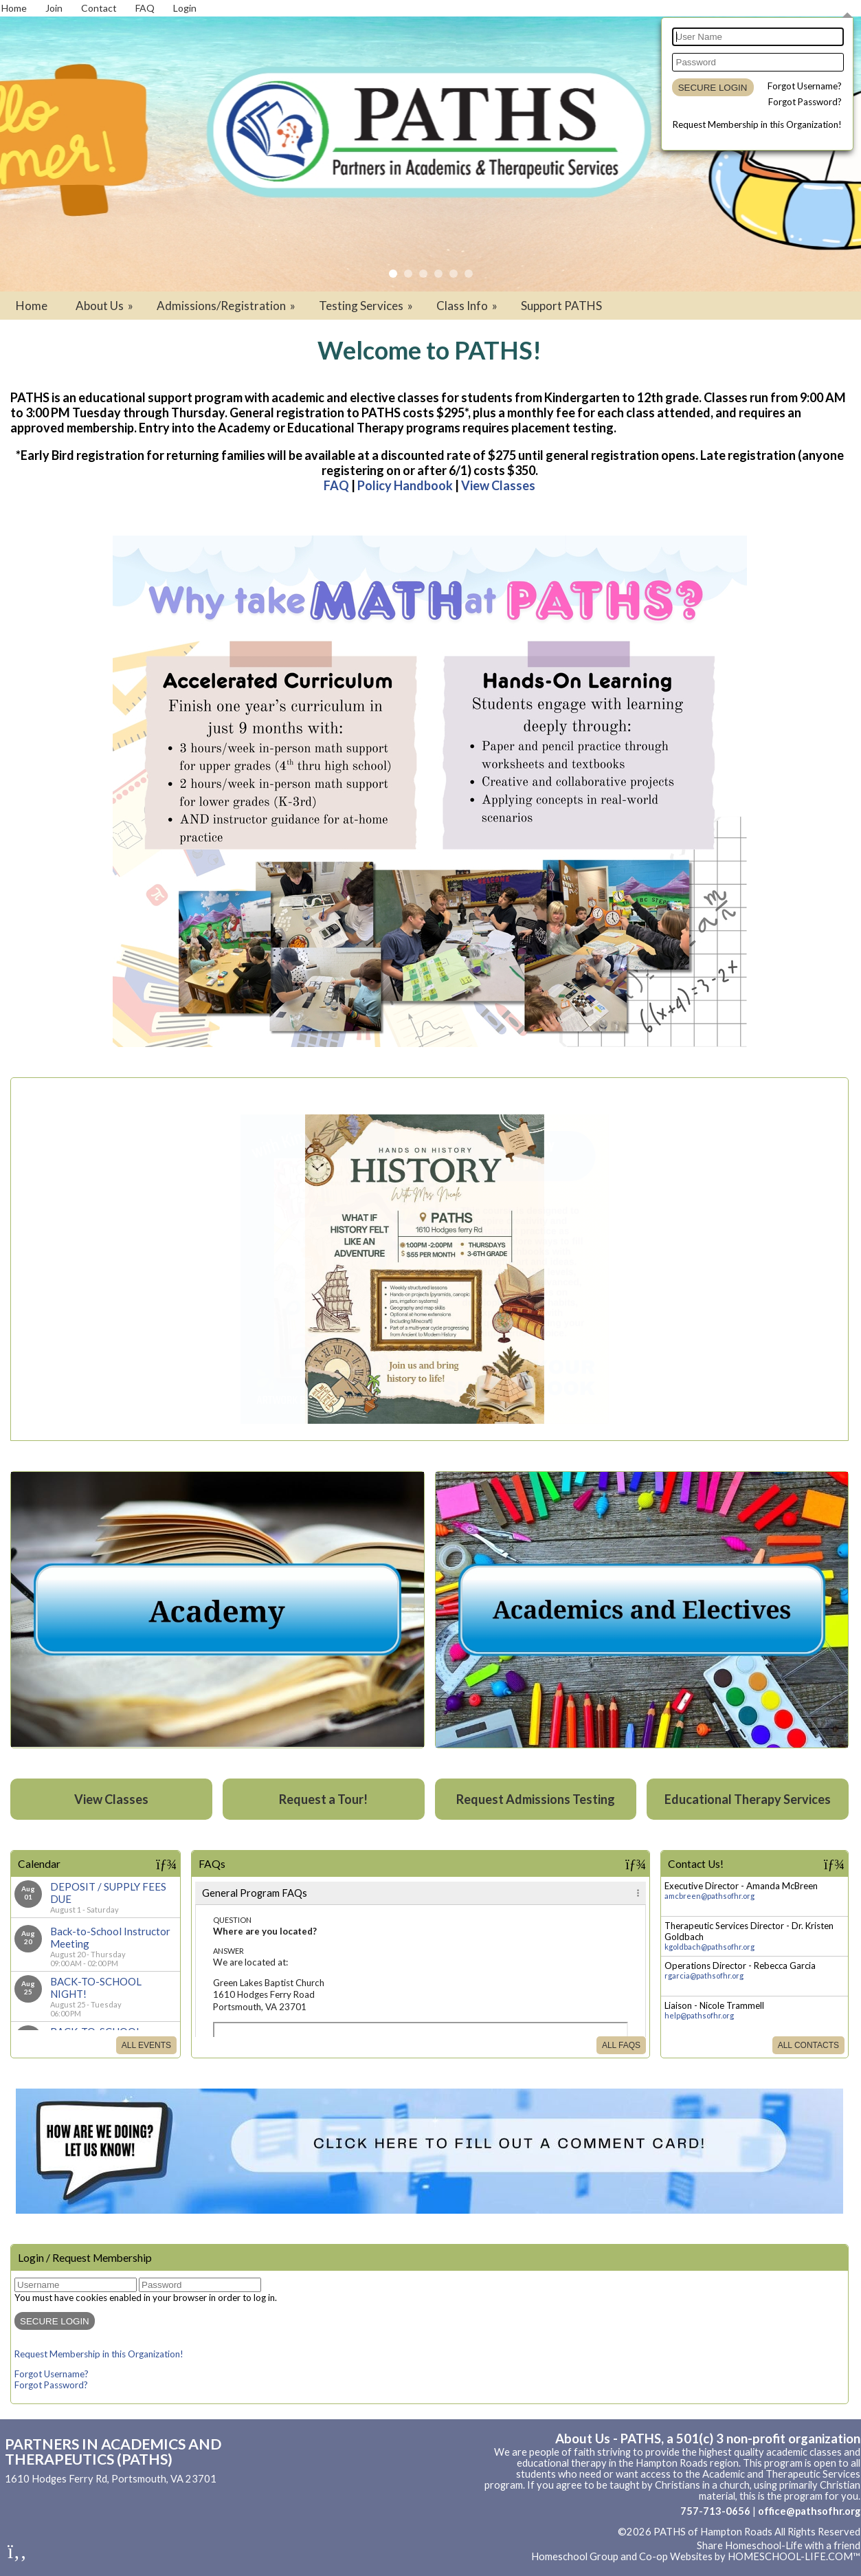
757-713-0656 (715, 2511)
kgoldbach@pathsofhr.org (709, 1946)
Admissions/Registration (227, 305)
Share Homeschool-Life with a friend (778, 2545)
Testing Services (367, 305)
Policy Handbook (405, 485)
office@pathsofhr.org (809, 2511)
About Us (105, 305)
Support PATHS (561, 305)
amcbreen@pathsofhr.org (709, 1895)
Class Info (468, 305)
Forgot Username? (805, 85)
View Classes (498, 485)
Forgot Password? (805, 101)
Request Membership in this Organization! (757, 124)
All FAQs (621, 2045)
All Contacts (808, 2045)
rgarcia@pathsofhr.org (703, 1975)
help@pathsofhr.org (699, 2015)
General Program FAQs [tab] (254, 1893)
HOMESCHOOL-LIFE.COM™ (794, 2556)
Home (31, 305)
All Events (146, 2045)
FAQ (336, 485)
